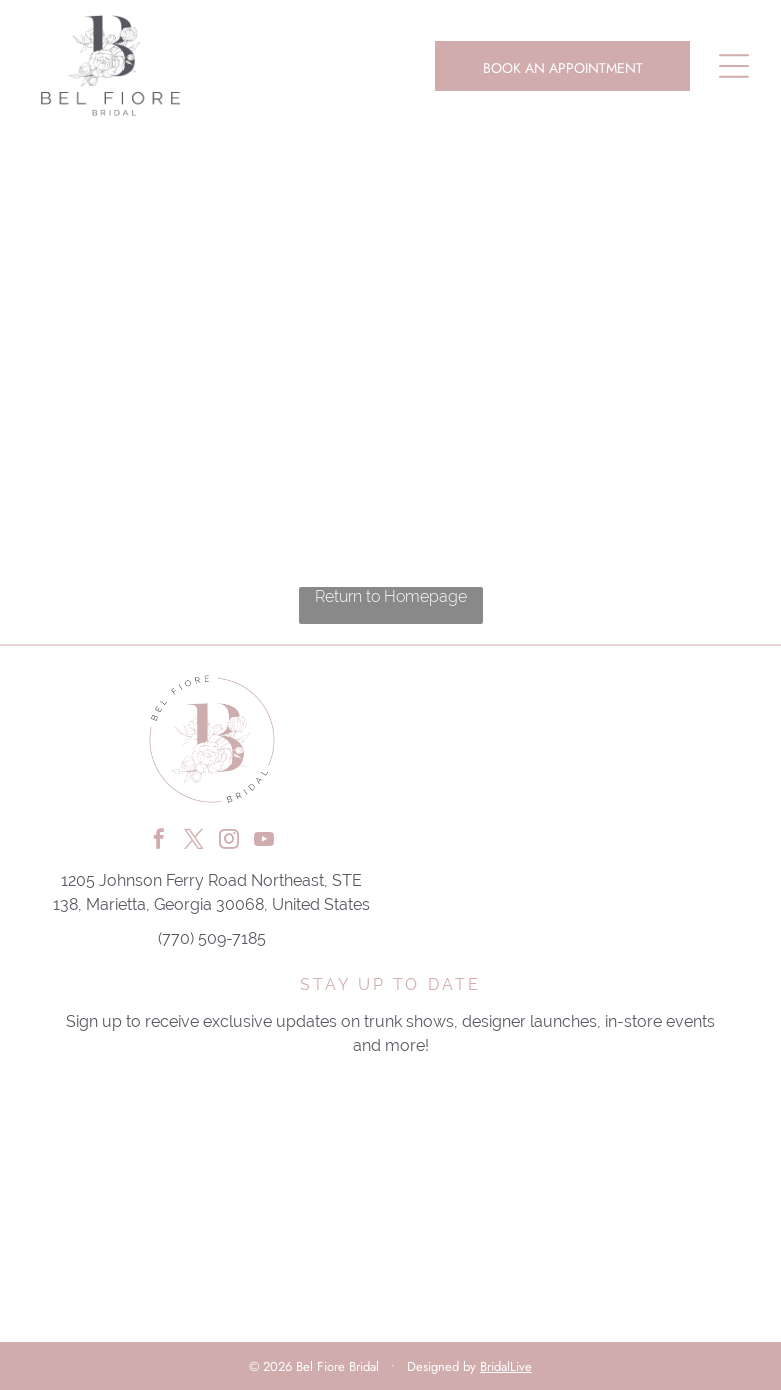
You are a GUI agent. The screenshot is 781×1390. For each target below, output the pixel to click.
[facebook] (159, 841)
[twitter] (194, 841)
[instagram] (229, 841)
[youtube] (264, 841)
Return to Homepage (391, 596)
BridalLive (506, 1366)
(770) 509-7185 (212, 938)
